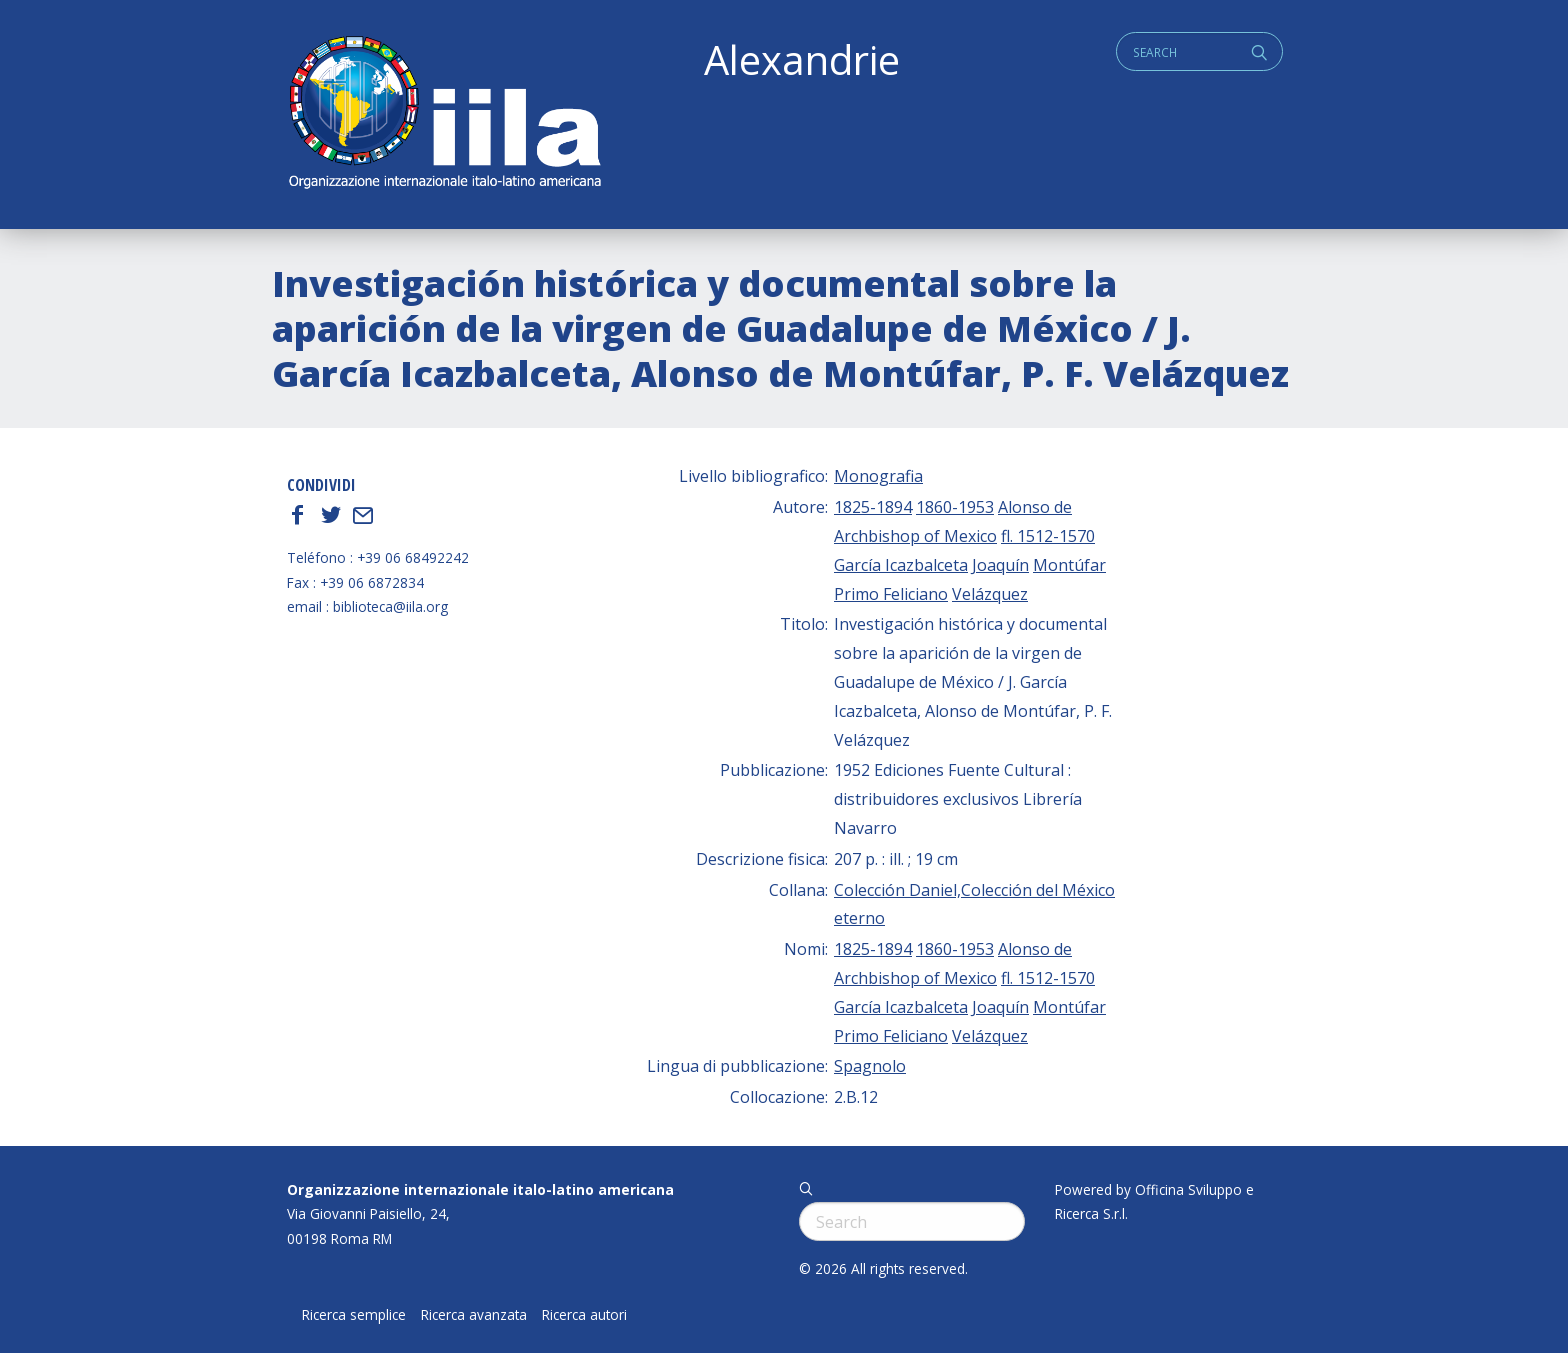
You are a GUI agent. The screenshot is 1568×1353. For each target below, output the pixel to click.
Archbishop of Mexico (915, 536)
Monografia (878, 476)
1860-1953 (955, 507)
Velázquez (990, 594)
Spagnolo (870, 1066)
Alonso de (1035, 507)
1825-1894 (873, 507)
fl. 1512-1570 (1048, 536)
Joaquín (1000, 565)
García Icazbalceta (901, 565)
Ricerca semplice (354, 1315)
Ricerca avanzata (474, 1315)
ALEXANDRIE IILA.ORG (444, 114)
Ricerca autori (584, 1315)
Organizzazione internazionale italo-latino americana (480, 1189)
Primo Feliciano (891, 594)
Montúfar (1069, 565)
